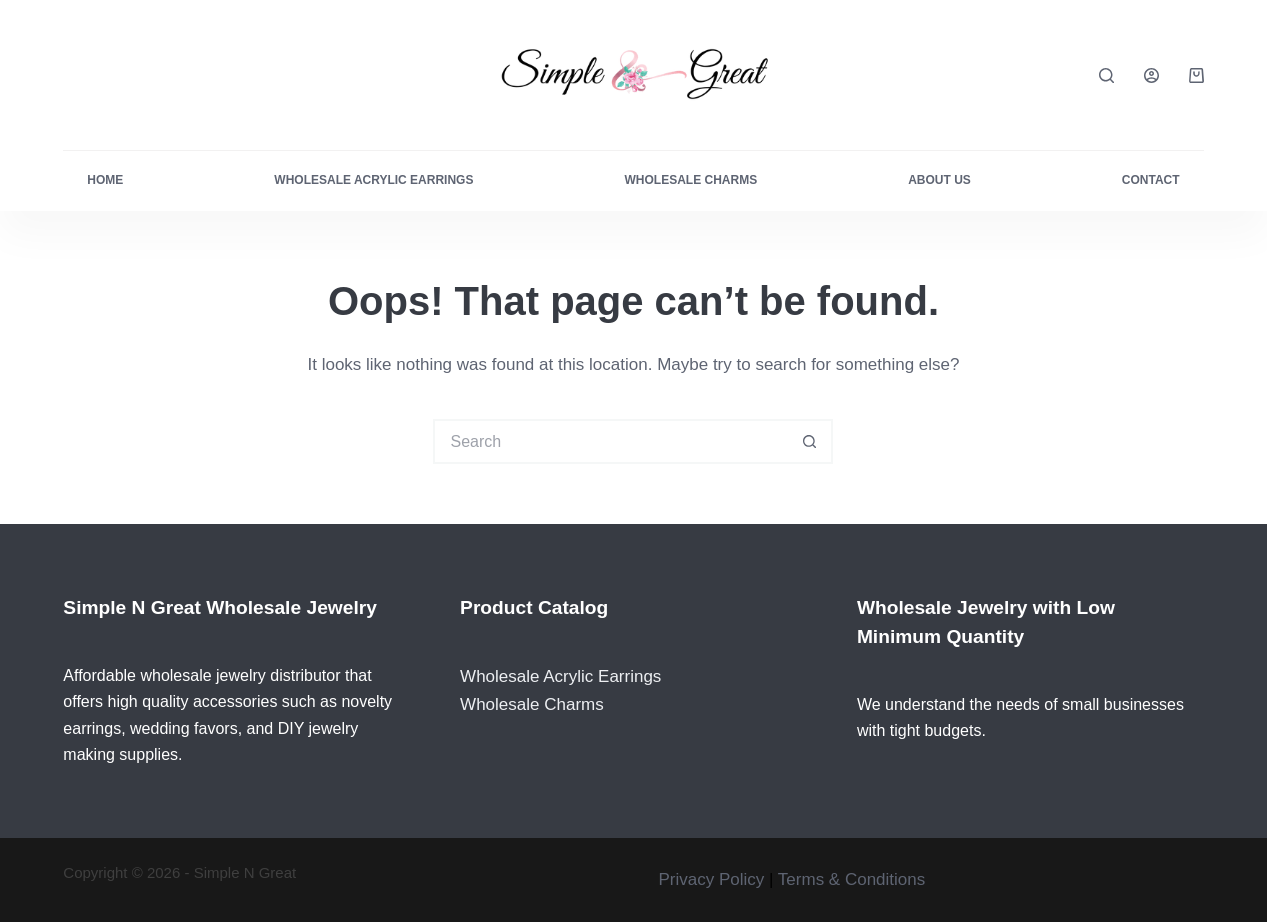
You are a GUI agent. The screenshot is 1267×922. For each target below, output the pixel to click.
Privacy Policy (711, 879)
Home (105, 180)
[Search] (1106, 75)
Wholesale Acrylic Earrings (373, 180)
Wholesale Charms (690, 180)
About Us (939, 180)
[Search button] (810, 441)
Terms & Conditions (851, 879)
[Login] (1151, 75)
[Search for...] (610, 441)
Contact (1151, 180)
